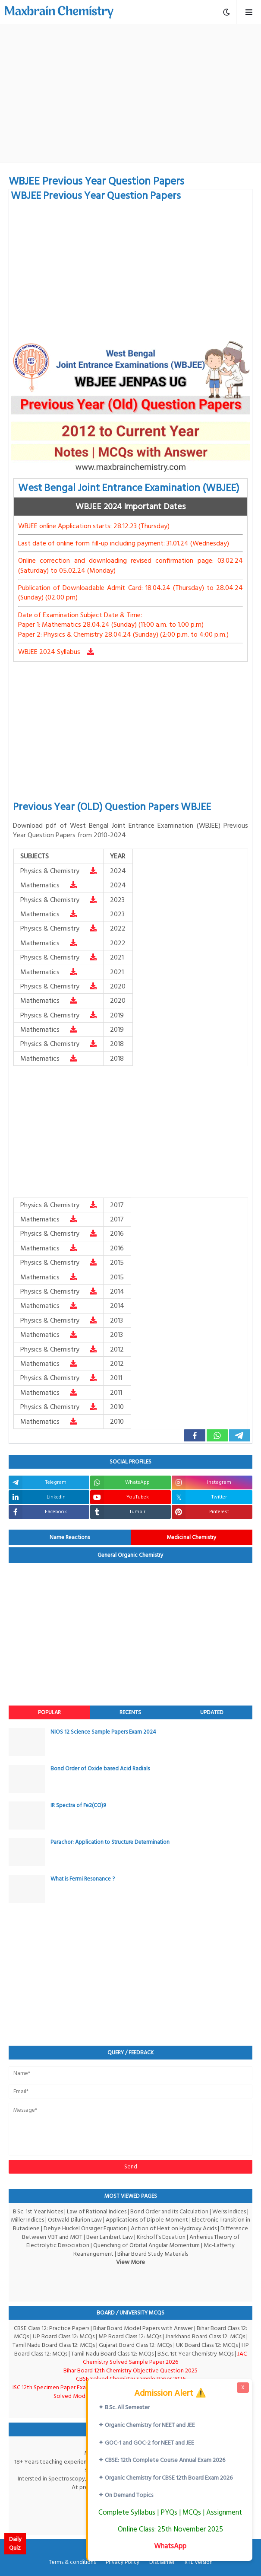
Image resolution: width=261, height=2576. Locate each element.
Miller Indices (27, 2220)
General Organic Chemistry (130, 1555)
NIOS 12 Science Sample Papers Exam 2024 (103, 1732)
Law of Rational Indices (96, 2211)
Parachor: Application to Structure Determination (110, 1842)
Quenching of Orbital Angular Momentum (146, 2245)
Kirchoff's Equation (161, 2237)
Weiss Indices (229, 2211)
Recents (130, 1712)
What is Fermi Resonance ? (82, 1879)
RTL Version (199, 2562)
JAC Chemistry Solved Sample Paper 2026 (165, 2358)
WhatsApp (170, 2546)
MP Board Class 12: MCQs (129, 2336)
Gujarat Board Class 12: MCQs (135, 2345)
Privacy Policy (122, 2562)
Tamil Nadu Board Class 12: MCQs (54, 2345)
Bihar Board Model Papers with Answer (143, 2328)
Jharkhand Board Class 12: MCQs (205, 2336)
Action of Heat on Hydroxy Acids (174, 2228)
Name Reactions (70, 1537)
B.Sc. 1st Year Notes (38, 2211)
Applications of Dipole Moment (147, 2220)
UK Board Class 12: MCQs (207, 2345)
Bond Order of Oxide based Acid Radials (100, 1769)
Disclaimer (162, 2562)
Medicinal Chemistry (192, 1537)
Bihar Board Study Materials (152, 2254)
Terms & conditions (72, 2562)
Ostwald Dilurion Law (75, 2220)
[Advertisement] (135, 93)
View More (130, 2262)
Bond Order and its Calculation (169, 2211)
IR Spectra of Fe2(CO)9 (78, 1805)
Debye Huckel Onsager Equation (85, 2228)
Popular (49, 1712)
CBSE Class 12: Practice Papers (51, 2328)
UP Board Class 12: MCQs (63, 2336)
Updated (211, 1712)
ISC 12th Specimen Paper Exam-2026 (59, 2387)
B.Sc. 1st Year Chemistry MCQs (195, 2354)
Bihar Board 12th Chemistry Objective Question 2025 (130, 2370)
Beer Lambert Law (109, 2237)
